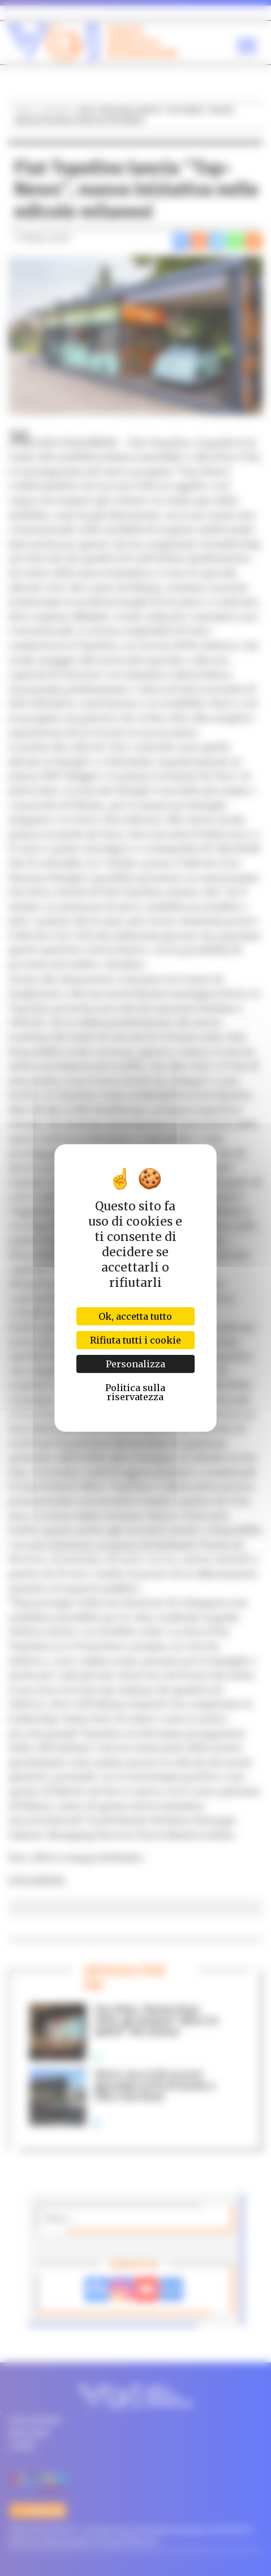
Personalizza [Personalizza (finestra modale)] (135, 1364)
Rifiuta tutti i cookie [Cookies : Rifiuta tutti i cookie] (135, 1340)
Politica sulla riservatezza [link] (135, 1392)
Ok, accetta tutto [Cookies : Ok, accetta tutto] (135, 1316)
